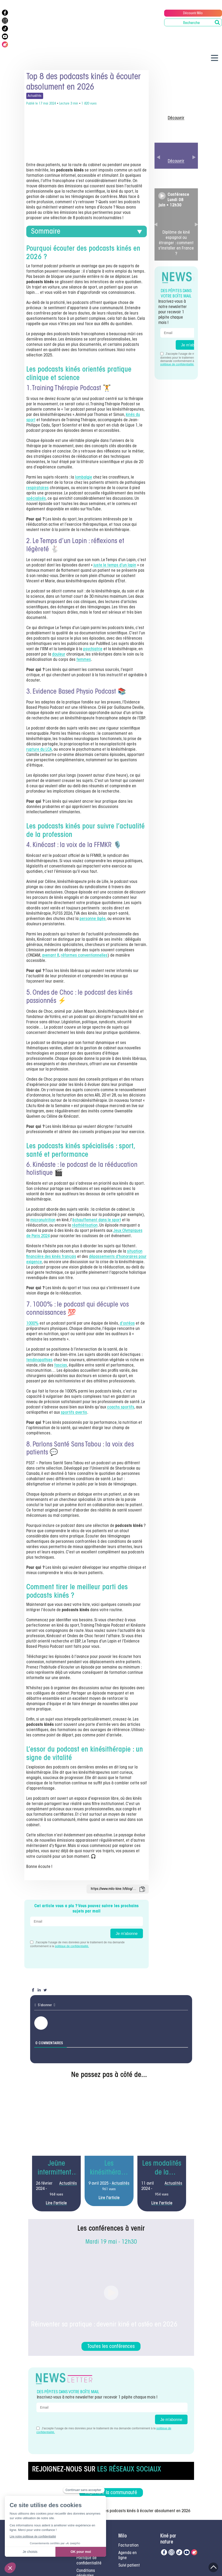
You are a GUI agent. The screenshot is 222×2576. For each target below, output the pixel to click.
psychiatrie (92, 649)
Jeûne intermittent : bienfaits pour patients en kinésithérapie (56, 2162)
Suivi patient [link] (129, 2552)
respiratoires (37, 488)
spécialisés (36, 499)
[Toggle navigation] (214, 57)
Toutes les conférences (111, 2340)
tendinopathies (39, 1360)
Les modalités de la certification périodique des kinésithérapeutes (161, 2162)
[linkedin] (39, 1984)
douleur (58, 654)
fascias (60, 1365)
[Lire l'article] (56, 2113)
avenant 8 (50, 955)
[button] (158, 157)
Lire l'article (56, 2197)
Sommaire (45, 232)
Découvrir (176, 118)
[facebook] (33, 1984)
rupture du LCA (39, 750)
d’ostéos (127, 1323)
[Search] (216, 22)
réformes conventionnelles (84, 955)
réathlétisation (85, 1225)
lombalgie (83, 477)
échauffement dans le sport (96, 1220)
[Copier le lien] (117, 1889)
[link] (5, 13)
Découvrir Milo (193, 13)
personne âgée (93, 919)
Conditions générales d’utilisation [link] (86, 2562)
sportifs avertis (74, 1413)
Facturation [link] (128, 2532)
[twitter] (45, 1984)
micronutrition (42, 1220)
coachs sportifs (120, 1407)
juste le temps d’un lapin (115, 565)
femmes (83, 660)
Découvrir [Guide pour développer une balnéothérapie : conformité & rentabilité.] (176, 161)
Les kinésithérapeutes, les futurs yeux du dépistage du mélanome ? (109, 2162)
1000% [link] (32, 1323)
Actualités (68, 2177)
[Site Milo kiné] (5, 44)
